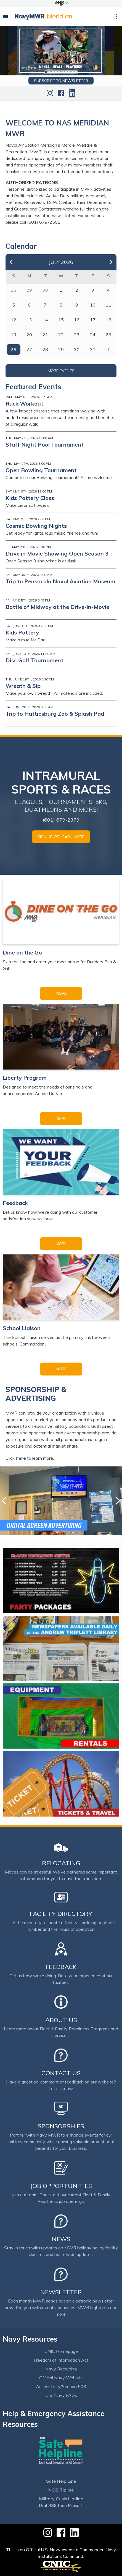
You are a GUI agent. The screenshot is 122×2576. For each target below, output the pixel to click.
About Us (61, 2020)
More (61, 993)
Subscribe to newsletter (61, 80)
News (61, 2239)
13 (29, 319)
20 (29, 334)
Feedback (61, 1967)
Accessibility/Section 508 (61, 2386)
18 (108, 319)
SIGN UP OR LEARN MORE (61, 836)
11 (108, 305)
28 (45, 349)
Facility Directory (61, 1914)
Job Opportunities (61, 2186)
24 (93, 334)
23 (76, 334)
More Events (61, 370)
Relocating (61, 1863)
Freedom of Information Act (61, 2360)
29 (61, 349)
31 (93, 349)
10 (76, 72)
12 (13, 319)
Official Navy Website (61, 2377)
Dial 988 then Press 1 (61, 2505)
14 (45, 319)
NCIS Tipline (61, 2490)
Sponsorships (61, 2126)
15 (61, 319)
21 (45, 334)
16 (76, 319)
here (21, 1458)
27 (29, 349)
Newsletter (61, 2292)
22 (61, 334)
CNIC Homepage (61, 2351)
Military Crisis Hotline (61, 2498)
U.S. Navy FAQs (61, 2395)
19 (13, 334)
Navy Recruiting (61, 2369)
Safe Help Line (61, 2481)
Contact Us (61, 2073)
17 (93, 319)
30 (76, 349)
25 (108, 334)
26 (13, 349)
